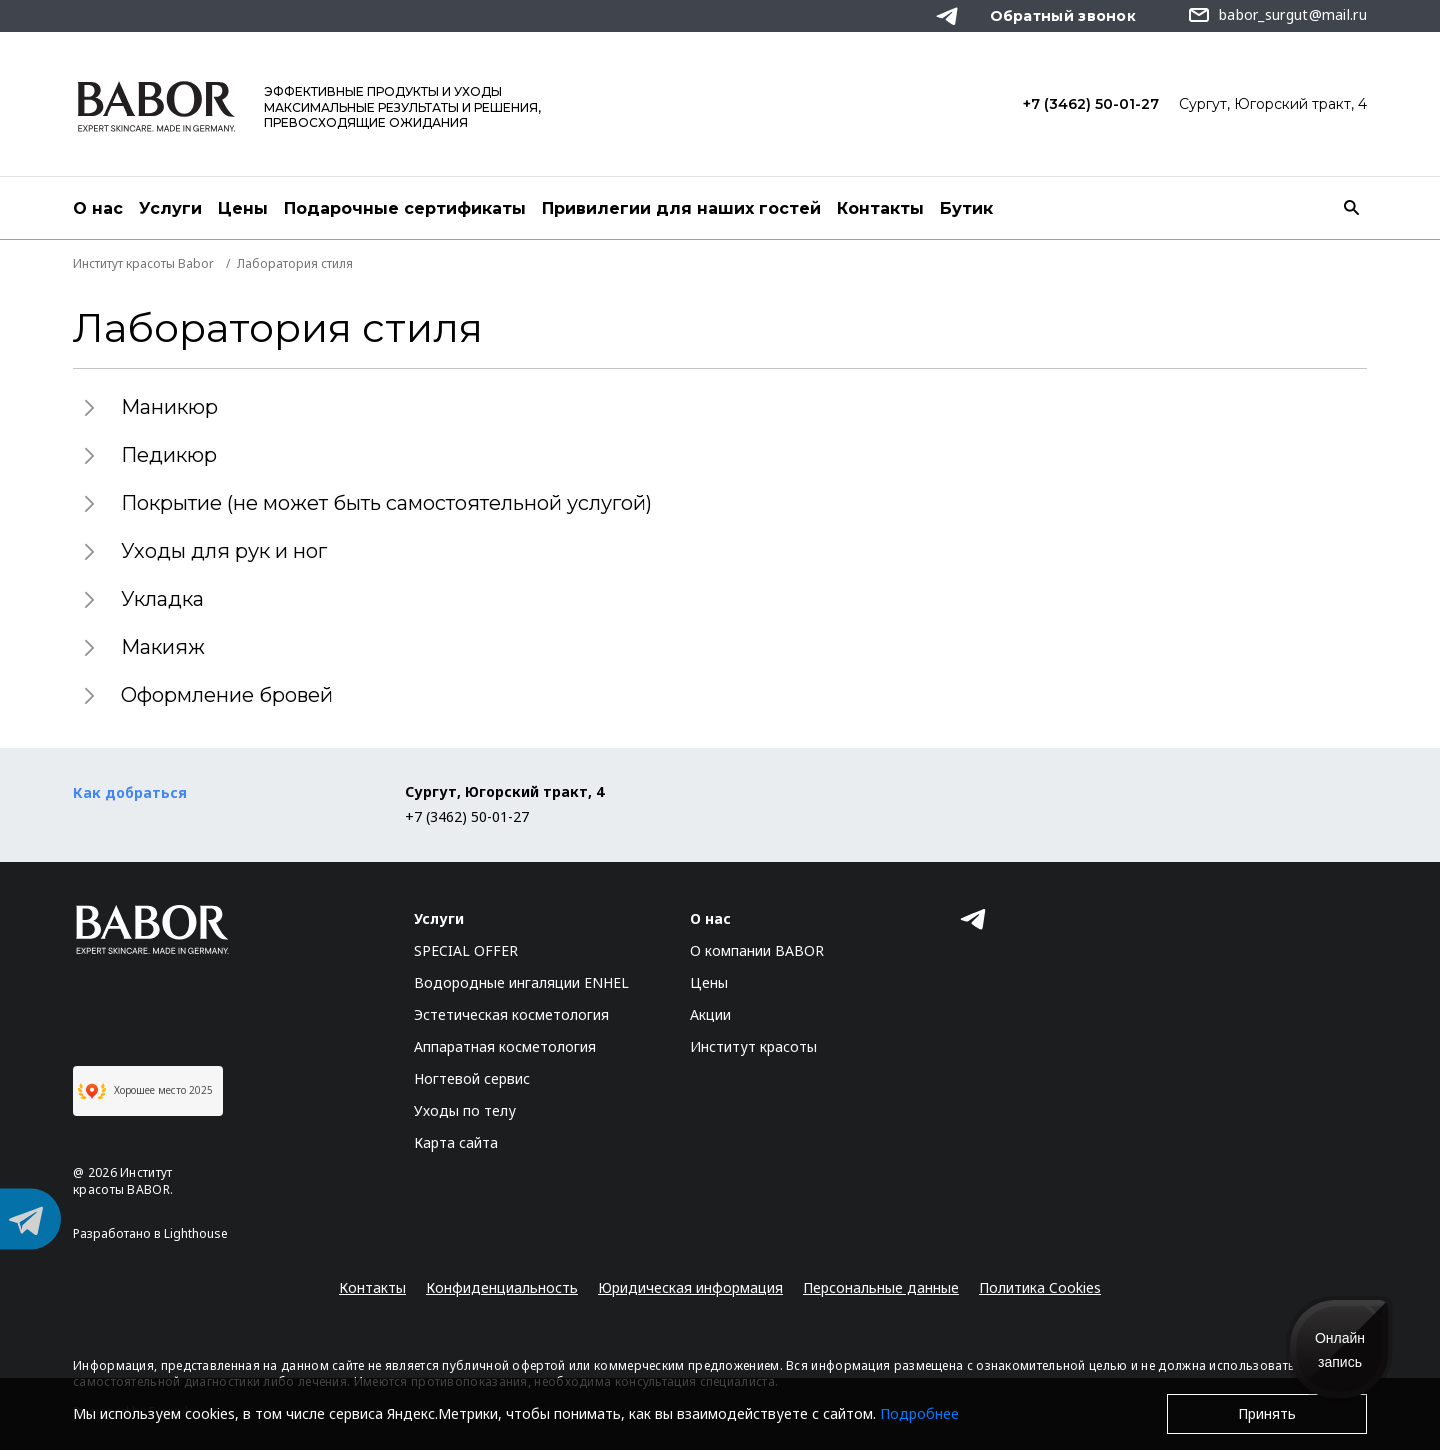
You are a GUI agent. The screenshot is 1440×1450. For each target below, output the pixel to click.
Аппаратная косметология (505, 1046)
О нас (98, 208)
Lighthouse (196, 1233)
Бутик (966, 208)
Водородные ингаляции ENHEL (521, 982)
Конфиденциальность (502, 1287)
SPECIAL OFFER (466, 950)
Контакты (880, 208)
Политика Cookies (1040, 1287)
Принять (1267, 1413)
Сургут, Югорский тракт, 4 (1273, 104)
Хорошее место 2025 (145, 1091)
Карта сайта (456, 1142)
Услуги (170, 208)
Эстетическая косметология (511, 1014)
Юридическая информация (690, 1287)
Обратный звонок (1063, 16)
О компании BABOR (757, 950)
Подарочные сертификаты (405, 208)
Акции (710, 1014)
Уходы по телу (465, 1110)
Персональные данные (881, 1287)
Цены (243, 208)
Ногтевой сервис (472, 1078)
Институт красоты (753, 1046)
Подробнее (919, 1413)
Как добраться (130, 792)
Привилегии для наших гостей (681, 208)
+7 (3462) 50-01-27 (1091, 104)
